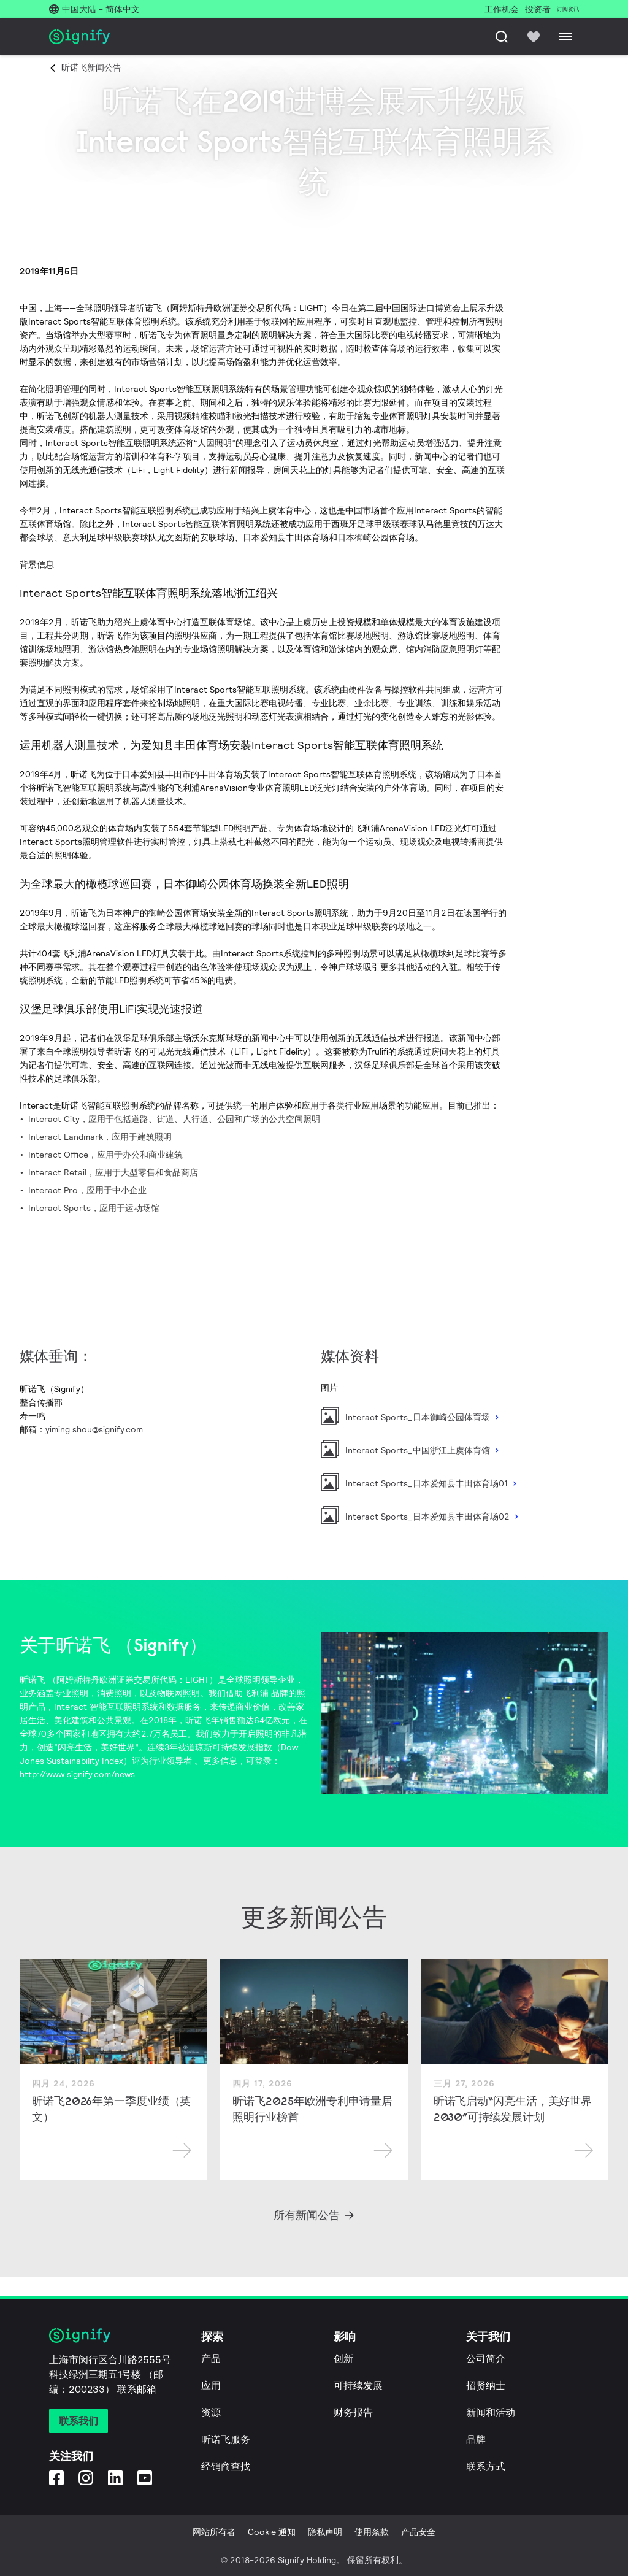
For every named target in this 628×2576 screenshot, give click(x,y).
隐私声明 (325, 2531)
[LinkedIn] (115, 2477)
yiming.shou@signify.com (94, 1429)
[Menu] (565, 36)
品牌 (476, 2439)
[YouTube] (144, 2477)
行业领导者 (170, 1760)
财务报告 (353, 2412)
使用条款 (371, 2531)
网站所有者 (214, 2531)
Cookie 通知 (272, 2531)
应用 (211, 2385)
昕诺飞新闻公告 (91, 67)
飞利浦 (256, 1693)
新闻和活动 (490, 2412)
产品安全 (418, 2531)
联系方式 (485, 2466)
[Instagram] (85, 2477)
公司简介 (485, 2358)
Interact (70, 1706)
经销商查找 (225, 2466)
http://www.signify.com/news (77, 1774)
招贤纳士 (485, 2385)
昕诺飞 (32, 1679)
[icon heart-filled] (533, 36)
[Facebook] (56, 2477)
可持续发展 (358, 2385)
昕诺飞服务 (225, 2439)
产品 (211, 2358)
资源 (211, 2412)
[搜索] (501, 36)
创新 (343, 2358)
